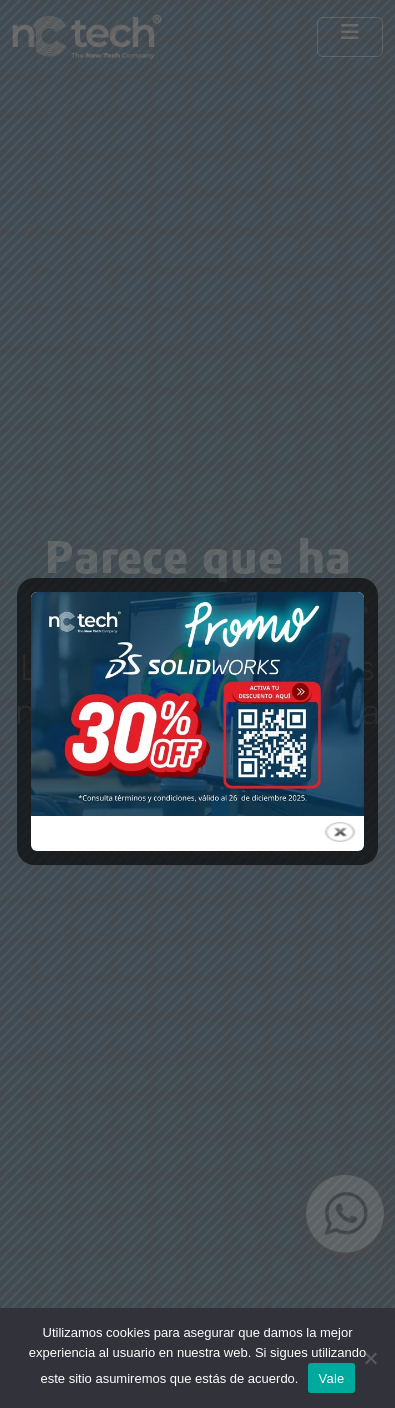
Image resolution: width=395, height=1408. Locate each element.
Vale (331, 1378)
